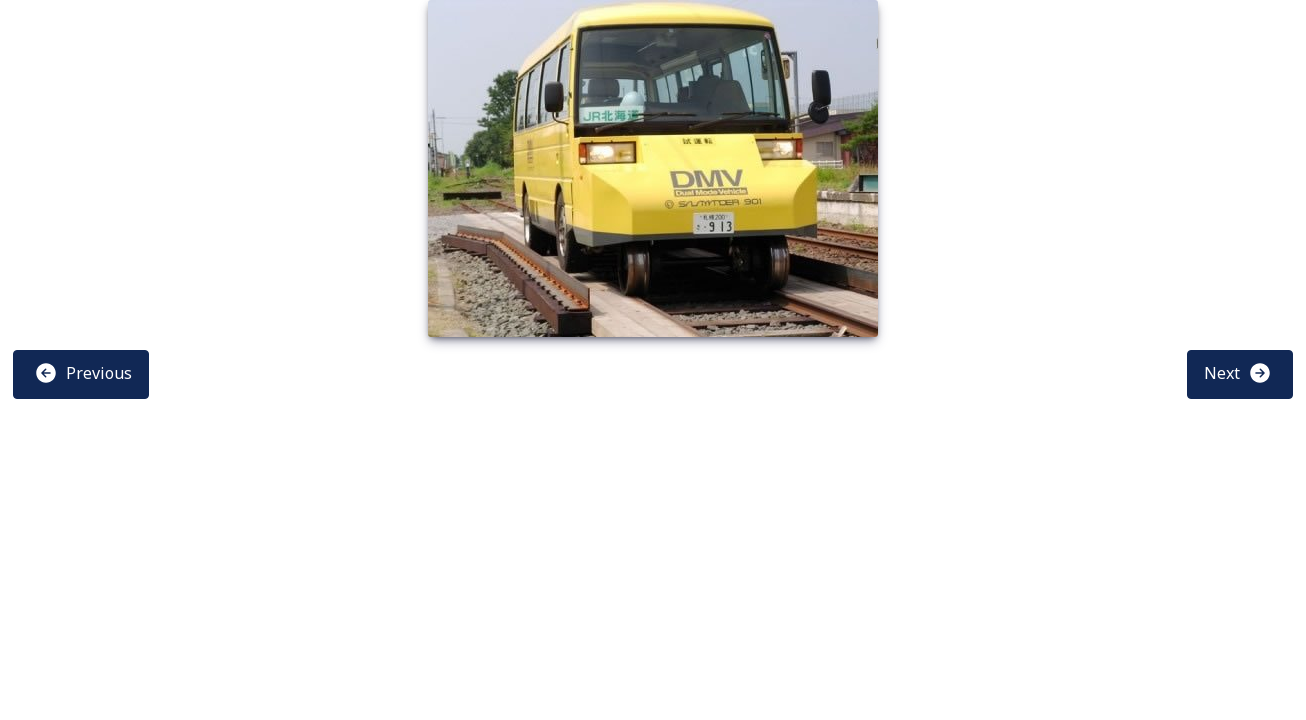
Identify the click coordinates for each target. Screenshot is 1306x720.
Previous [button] (83, 373)
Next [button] (1238, 373)
